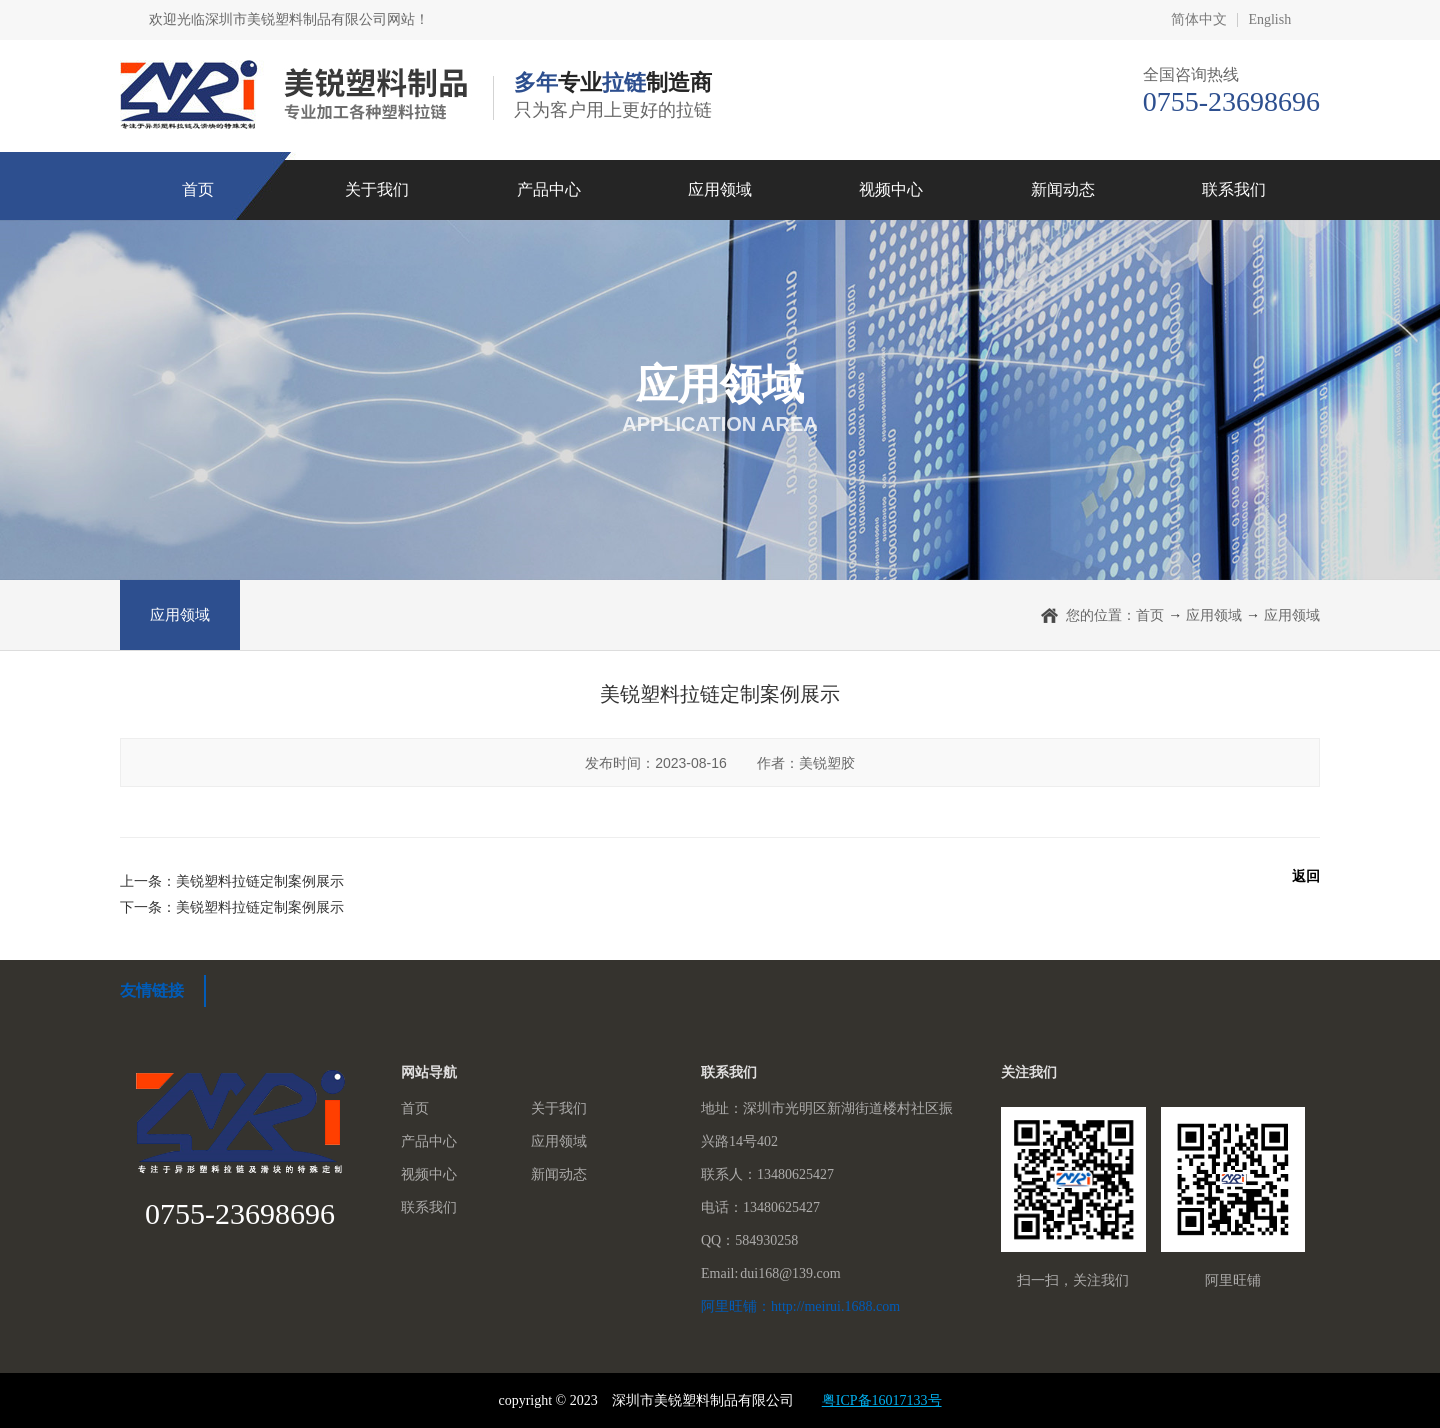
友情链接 (152, 990)
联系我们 (1234, 189)
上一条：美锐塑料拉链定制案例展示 (232, 881)
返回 (1306, 876)
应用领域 (720, 189)
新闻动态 (1063, 189)
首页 (198, 189)
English (1269, 20)
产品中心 (549, 189)
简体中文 (1199, 20)
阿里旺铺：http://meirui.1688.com (800, 1306)
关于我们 (377, 189)
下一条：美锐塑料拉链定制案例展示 (232, 907)
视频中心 (891, 189)
